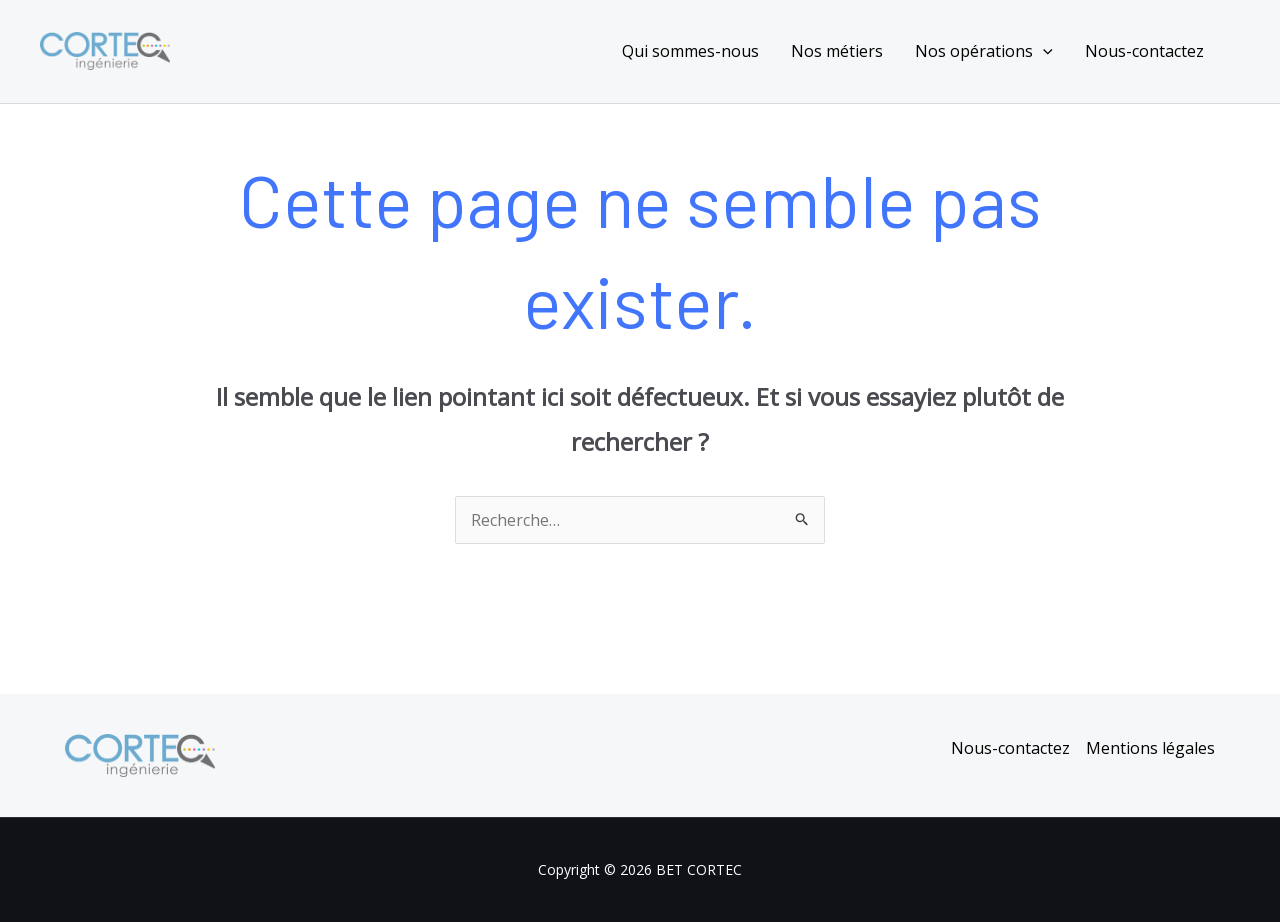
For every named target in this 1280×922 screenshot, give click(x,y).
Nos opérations (984, 51)
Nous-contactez (1144, 51)
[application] (1043, 51)
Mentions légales (1150, 748)
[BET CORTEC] (105, 49)
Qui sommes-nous (690, 51)
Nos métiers (837, 51)
